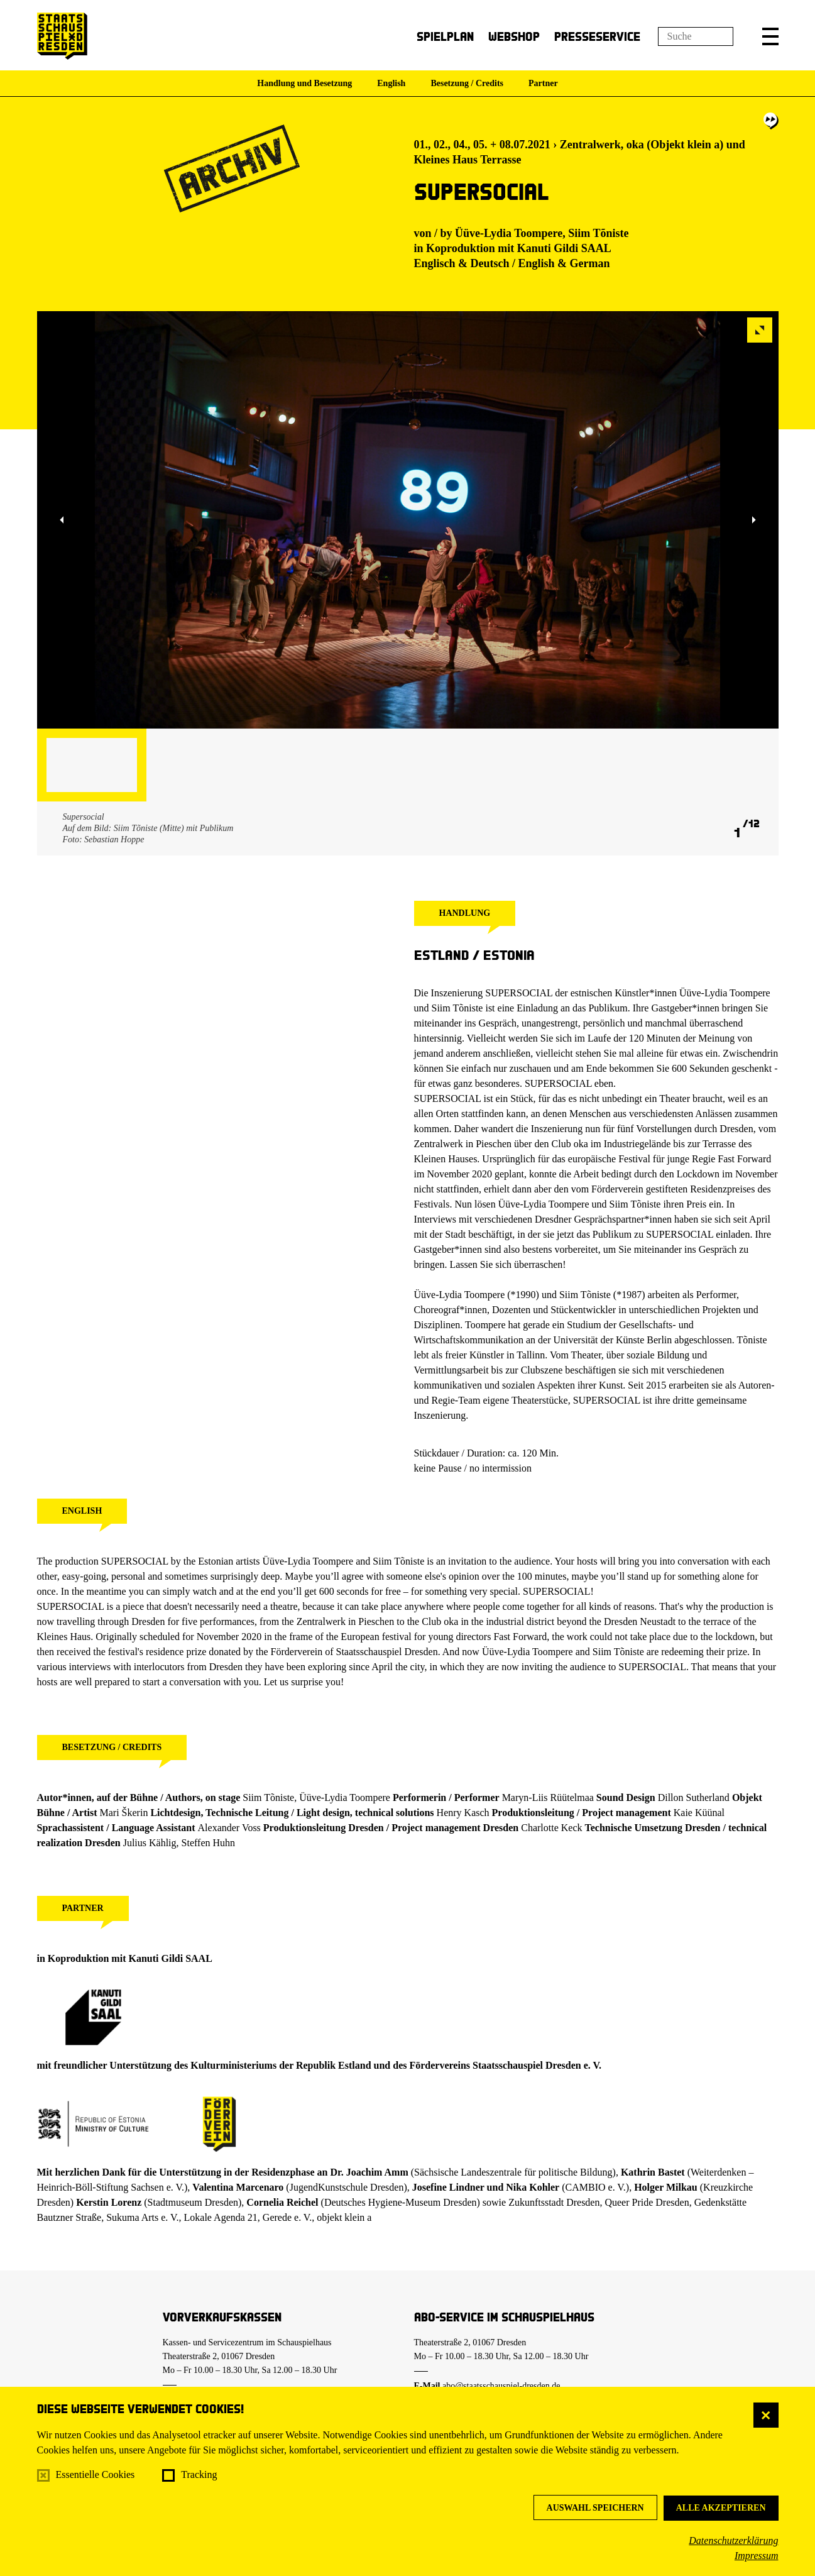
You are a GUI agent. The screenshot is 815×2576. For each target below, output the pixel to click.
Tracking (199, 2474)
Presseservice (597, 36)
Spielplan (445, 36)
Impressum (757, 2555)
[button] (770, 36)
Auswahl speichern (595, 2508)
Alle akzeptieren (721, 2508)
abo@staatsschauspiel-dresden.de (501, 2386)
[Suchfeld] (695, 36)
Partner (543, 83)
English (391, 83)
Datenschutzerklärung (733, 2540)
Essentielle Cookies (95, 2474)
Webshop (514, 36)
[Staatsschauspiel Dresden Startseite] (62, 36)
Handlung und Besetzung (304, 83)
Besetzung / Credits (466, 83)
